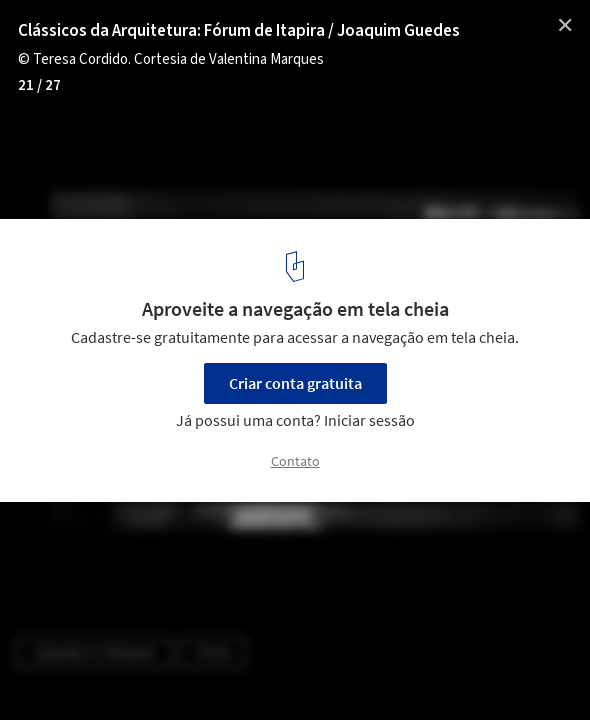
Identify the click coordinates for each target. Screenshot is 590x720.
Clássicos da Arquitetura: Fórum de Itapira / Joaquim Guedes (239, 31)
